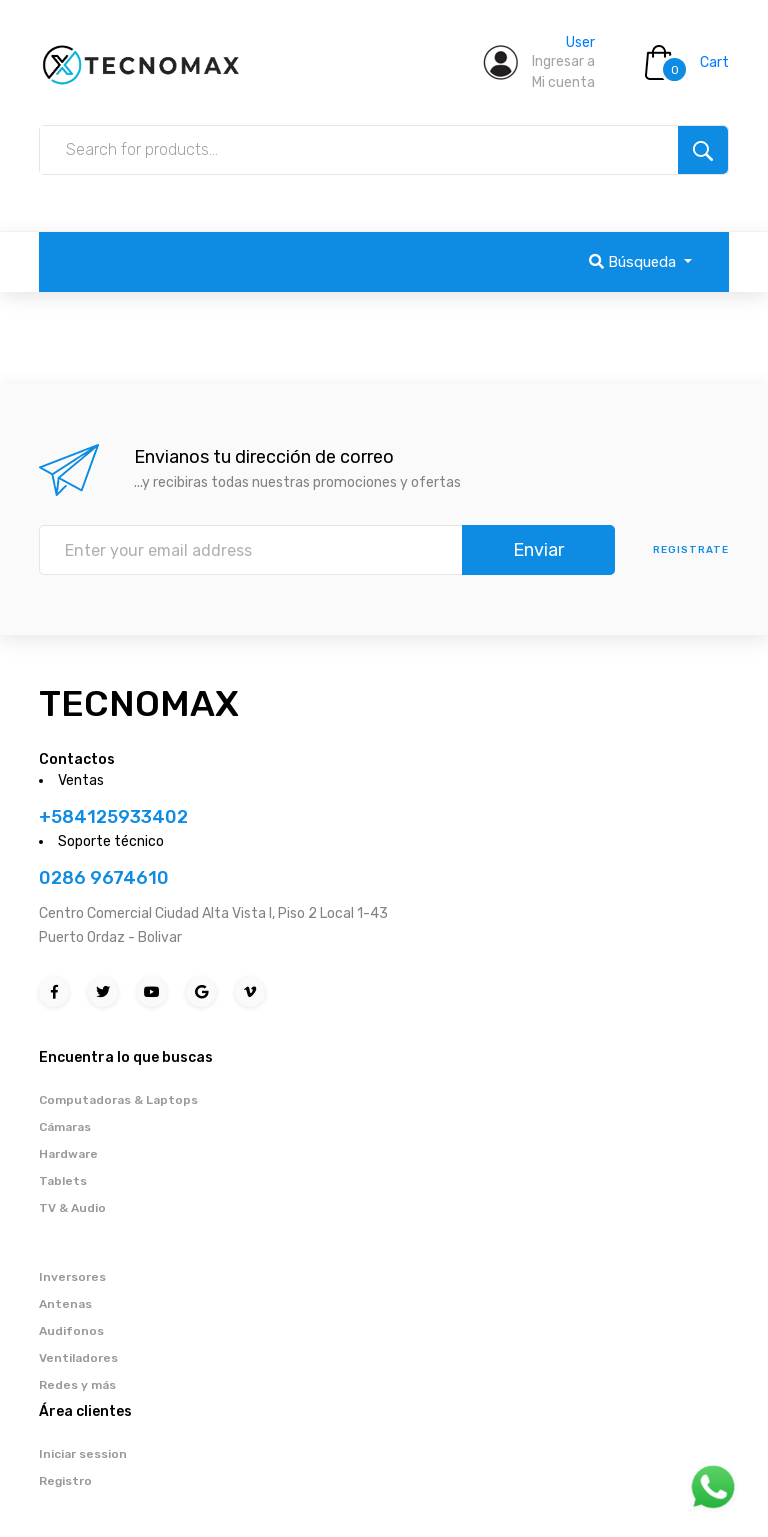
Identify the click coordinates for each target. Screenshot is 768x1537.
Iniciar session (83, 1454)
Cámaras (65, 1127)
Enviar (538, 550)
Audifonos (71, 1331)
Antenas (65, 1304)
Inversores (72, 1277)
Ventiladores (78, 1358)
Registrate (691, 550)
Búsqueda (634, 262)
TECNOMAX (139, 703)
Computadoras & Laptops (118, 1100)
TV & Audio (72, 1208)
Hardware (68, 1154)
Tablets (63, 1181)
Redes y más (77, 1385)
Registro (65, 1481)
